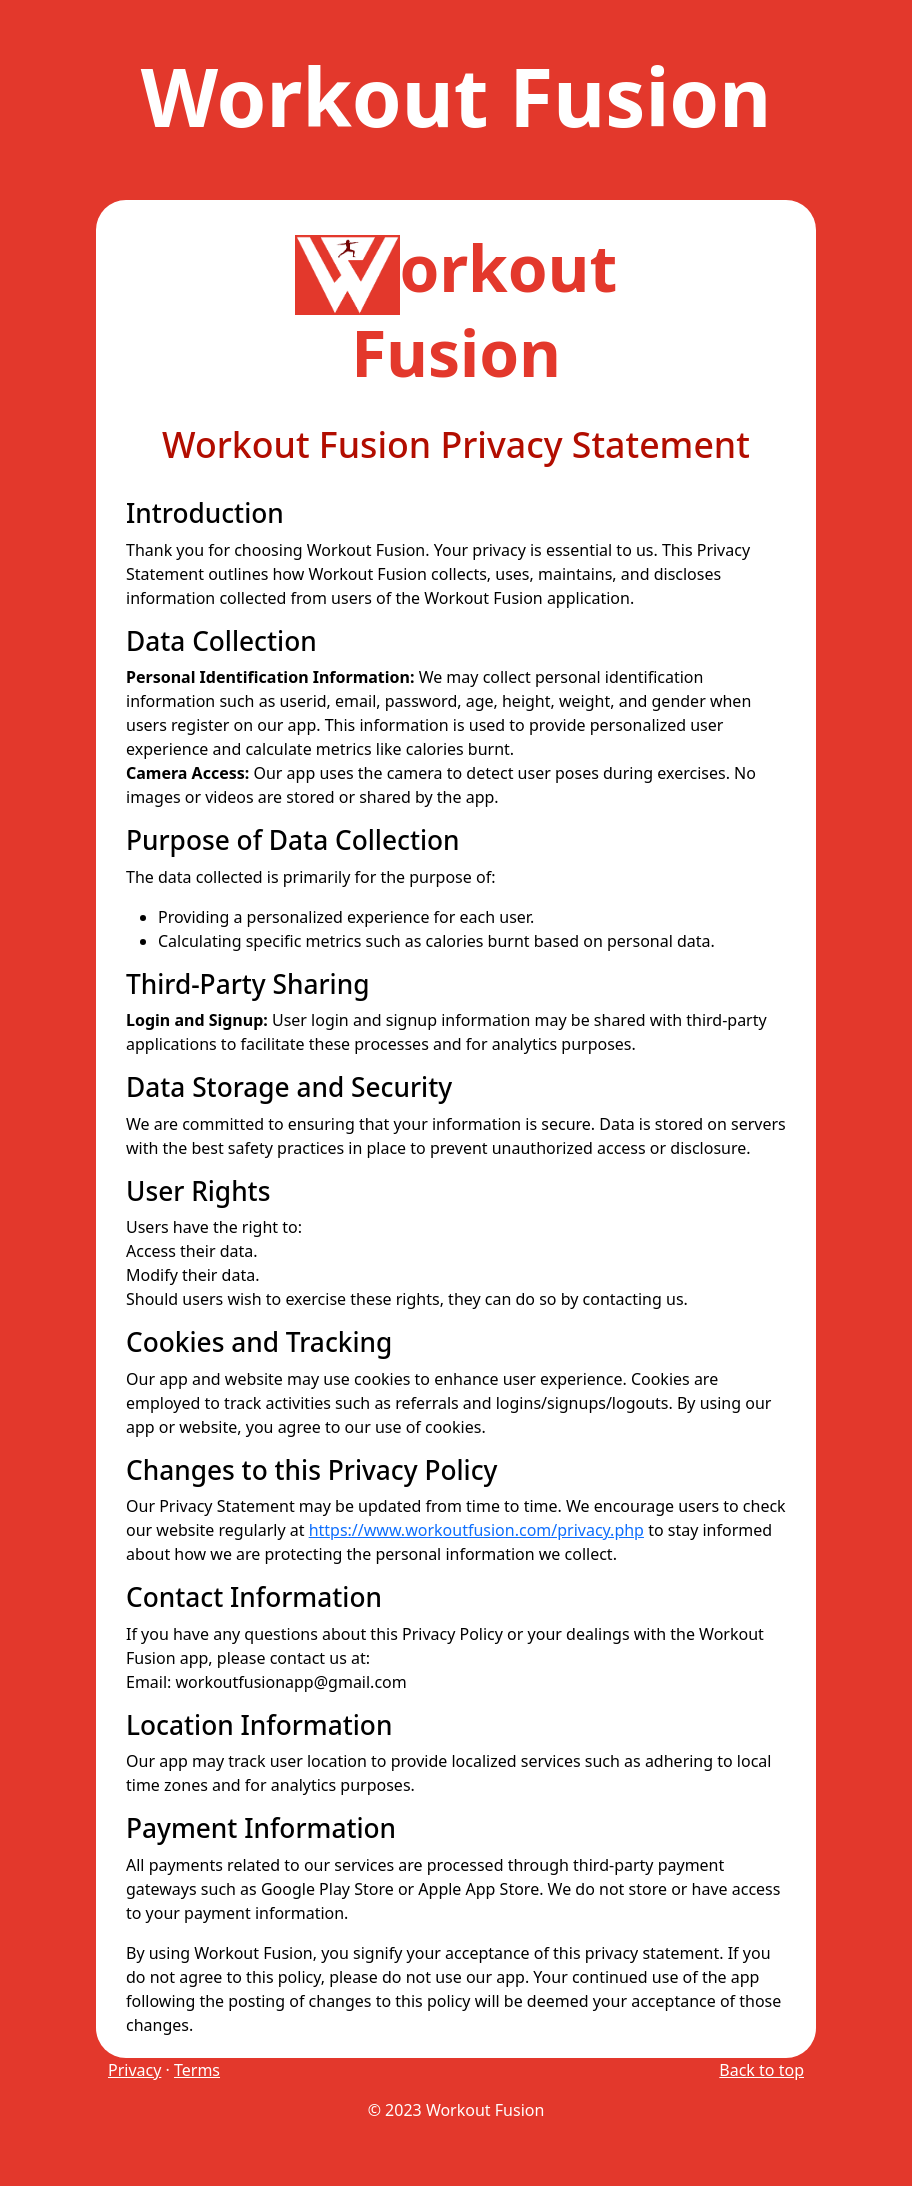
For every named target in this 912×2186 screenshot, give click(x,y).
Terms (197, 2070)
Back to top (761, 2070)
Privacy (134, 2070)
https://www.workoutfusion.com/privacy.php (476, 1530)
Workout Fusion (456, 95)
